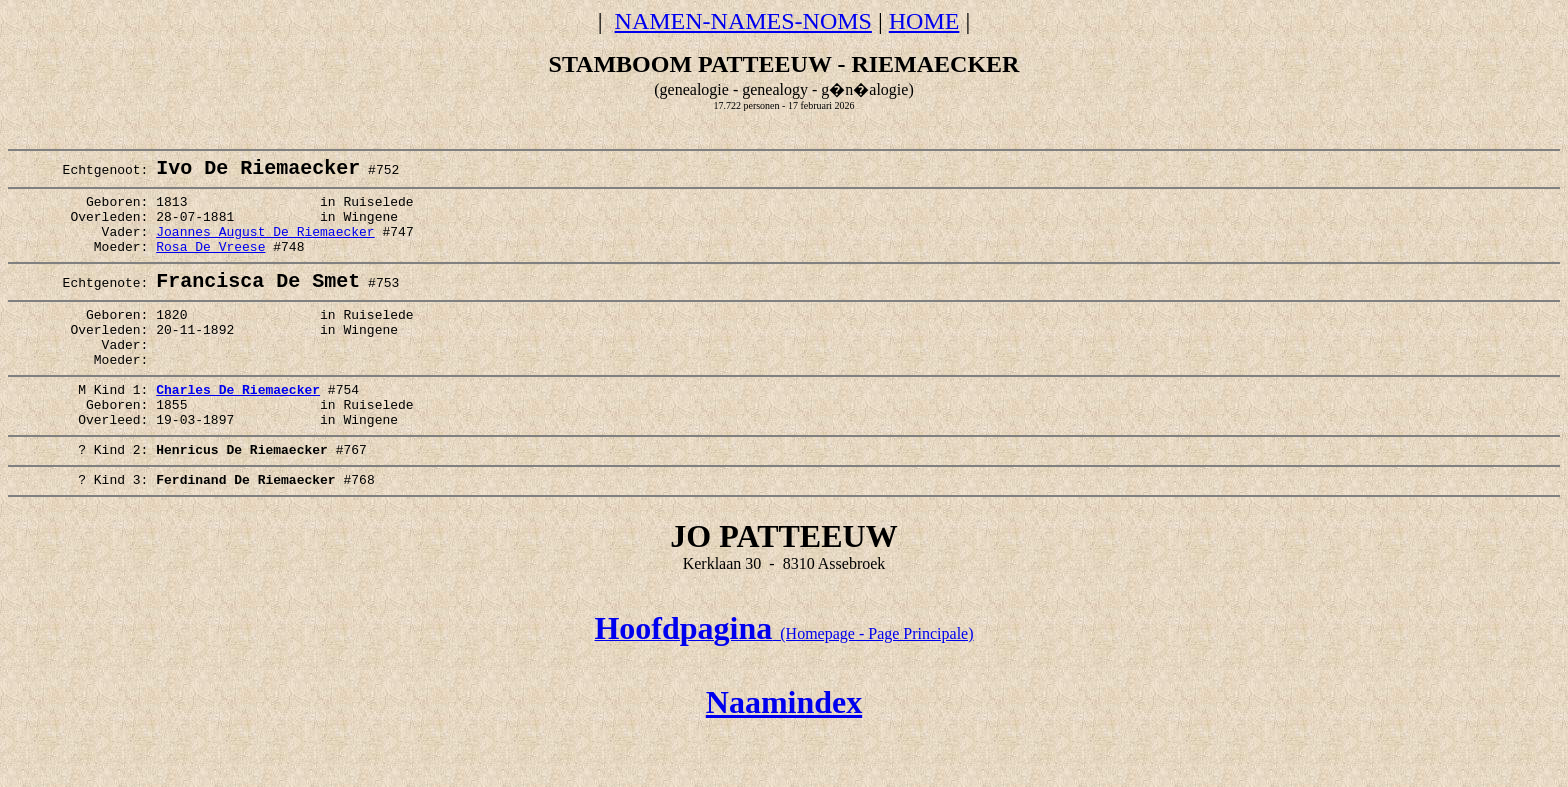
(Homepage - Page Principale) (783, 686)
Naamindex (784, 755)
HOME (924, 21)
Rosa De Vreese (210, 265)
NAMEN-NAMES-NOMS (743, 21)
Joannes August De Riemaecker (265, 247)
